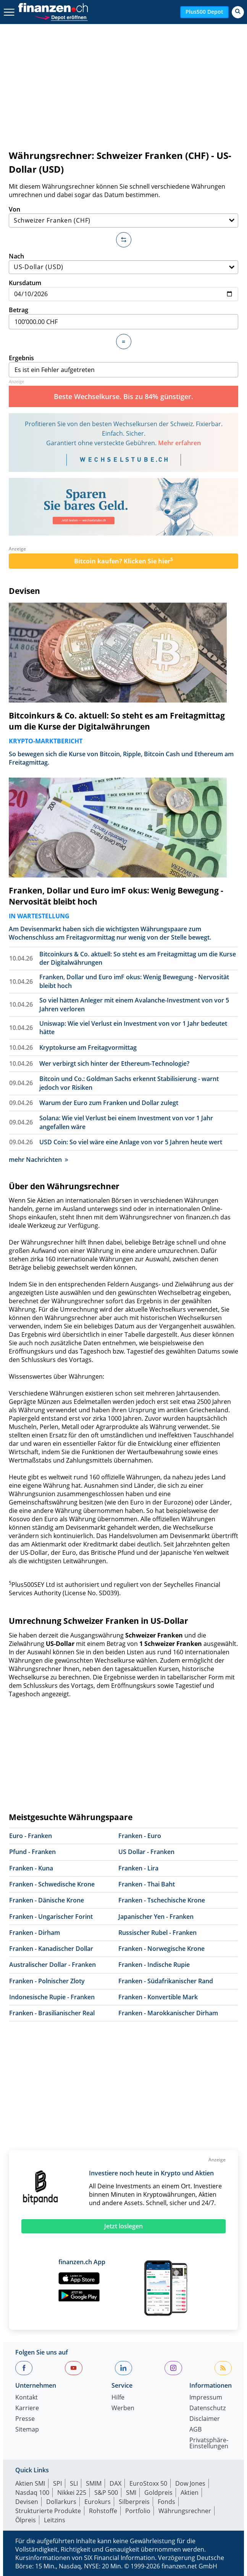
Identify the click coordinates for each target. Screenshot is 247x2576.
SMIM (94, 2483)
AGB (195, 2429)
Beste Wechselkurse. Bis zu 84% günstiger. (123, 396)
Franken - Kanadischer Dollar (51, 1948)
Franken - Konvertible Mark (158, 1997)
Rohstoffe (103, 2511)
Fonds (166, 2501)
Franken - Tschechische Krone (161, 1900)
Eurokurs (97, 2501)
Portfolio (137, 2511)
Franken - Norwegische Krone (161, 1948)
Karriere (27, 2408)
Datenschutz (207, 2408)
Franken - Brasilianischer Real (52, 2013)
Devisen (24, 590)
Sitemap (27, 2429)
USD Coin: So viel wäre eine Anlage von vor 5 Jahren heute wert (130, 1142)
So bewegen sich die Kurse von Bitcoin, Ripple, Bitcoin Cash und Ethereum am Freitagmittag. (121, 758)
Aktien (190, 2492)
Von (123, 216)
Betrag (123, 317)
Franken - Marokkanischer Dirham (168, 2013)
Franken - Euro (139, 1836)
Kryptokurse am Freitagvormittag (88, 1047)
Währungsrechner (184, 2511)
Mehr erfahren (179, 443)
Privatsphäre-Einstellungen (208, 2443)
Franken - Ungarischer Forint (51, 1916)
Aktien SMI (30, 2483)
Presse (25, 2419)
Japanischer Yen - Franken (156, 1916)
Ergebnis (123, 365)
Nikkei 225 (71, 2492)
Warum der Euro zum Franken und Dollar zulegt (108, 1103)
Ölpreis (25, 2520)
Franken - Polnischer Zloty (47, 1981)
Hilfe (117, 2397)
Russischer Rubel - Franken (157, 1932)
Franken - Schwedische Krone (52, 1884)
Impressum (205, 2397)
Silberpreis (134, 2501)
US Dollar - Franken (146, 1852)
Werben (122, 2408)
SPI (57, 2483)
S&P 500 (106, 2492)
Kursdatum (123, 290)
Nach (123, 263)
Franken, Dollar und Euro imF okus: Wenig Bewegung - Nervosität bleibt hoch (116, 896)
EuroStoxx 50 (148, 2483)
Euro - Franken (30, 1836)
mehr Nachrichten (38, 1159)
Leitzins (54, 2520)
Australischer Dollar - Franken (52, 1964)
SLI (74, 2483)
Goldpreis (158, 2492)
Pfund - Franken (32, 1852)
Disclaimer (204, 2419)
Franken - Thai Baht (146, 1884)
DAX (115, 2483)
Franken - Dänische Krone (46, 1900)
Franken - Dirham (34, 1932)
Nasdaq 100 (32, 2492)
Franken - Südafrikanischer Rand (165, 1981)
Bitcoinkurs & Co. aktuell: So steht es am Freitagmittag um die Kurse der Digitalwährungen (117, 721)
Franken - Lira (138, 1868)
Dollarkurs (61, 2501)
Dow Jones (190, 2483)
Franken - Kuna (31, 1868)
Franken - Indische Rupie (154, 1964)
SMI (131, 2492)
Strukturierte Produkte (48, 2511)
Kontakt (26, 2397)
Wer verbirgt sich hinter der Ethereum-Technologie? (114, 1063)
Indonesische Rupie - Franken (52, 1997)
